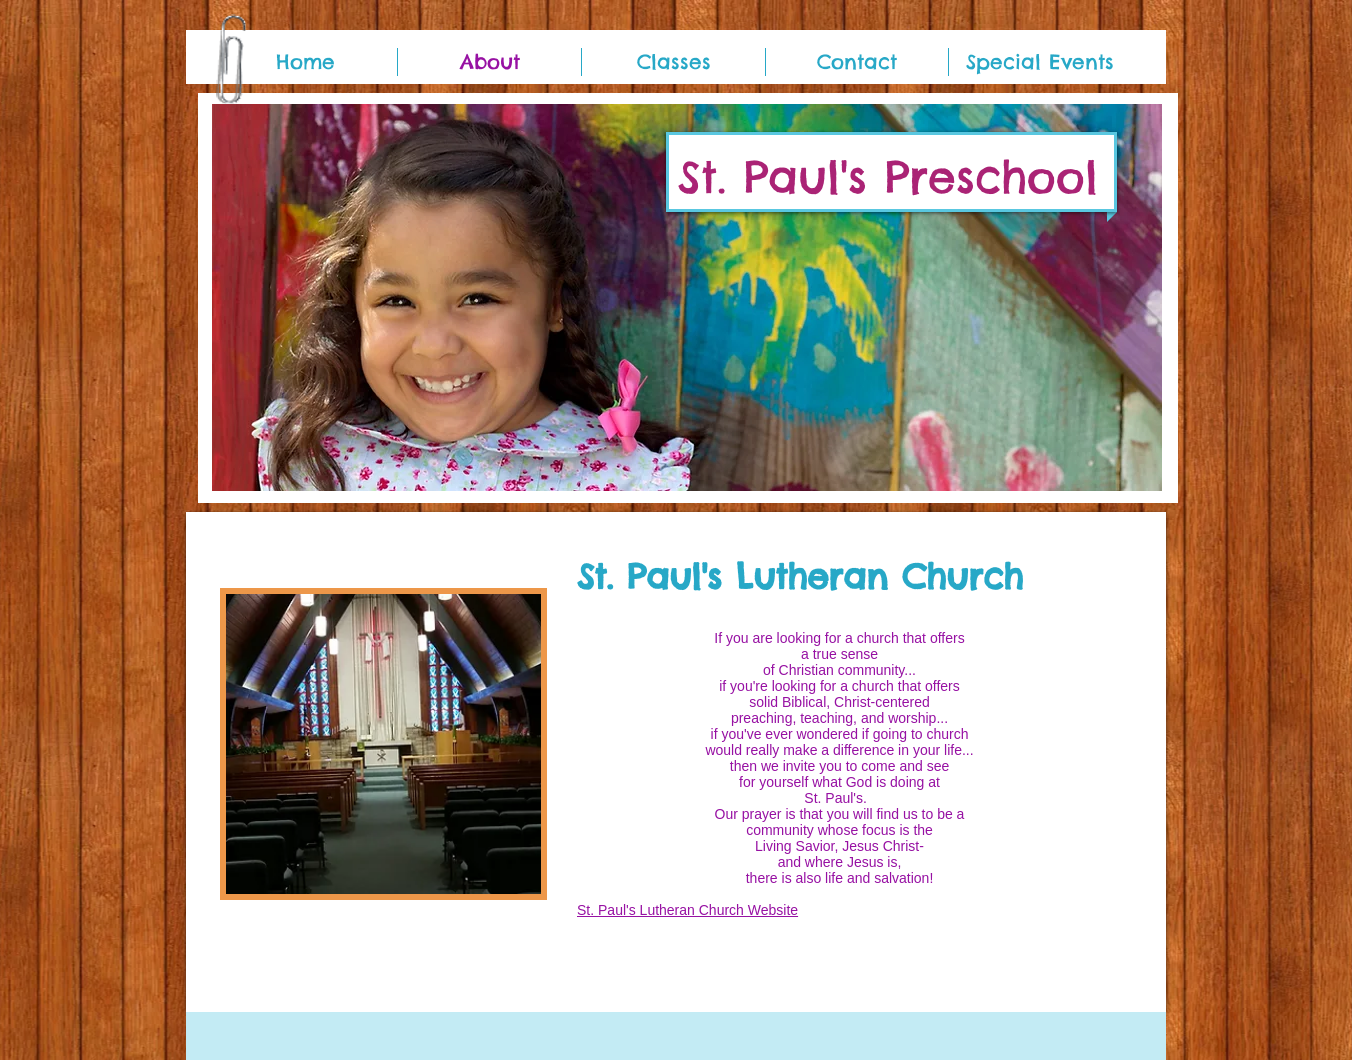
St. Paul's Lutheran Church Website (687, 910)
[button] (687, 297)
